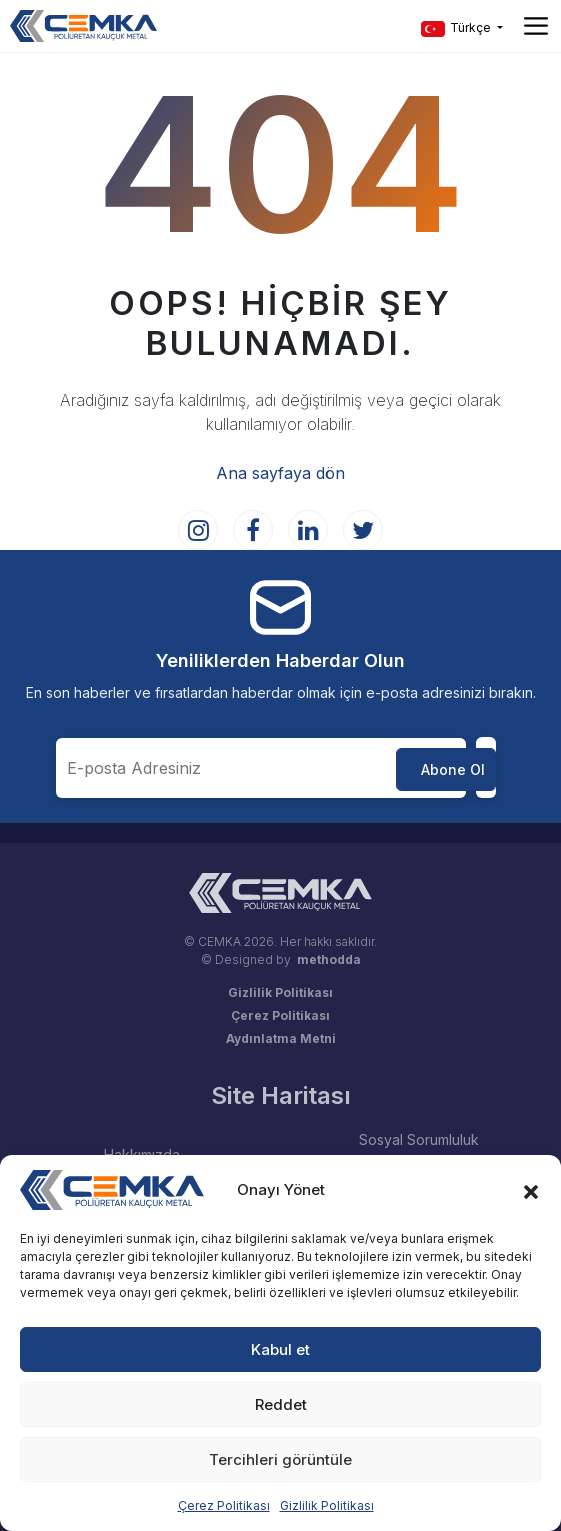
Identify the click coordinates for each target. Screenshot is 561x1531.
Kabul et (280, 1349)
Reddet (281, 1404)
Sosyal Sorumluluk (419, 1139)
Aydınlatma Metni (281, 1038)
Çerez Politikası (224, 1505)
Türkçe (457, 28)
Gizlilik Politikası (327, 1505)
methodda (329, 959)
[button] (531, 1190)
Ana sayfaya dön (280, 473)
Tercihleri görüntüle (280, 1459)
